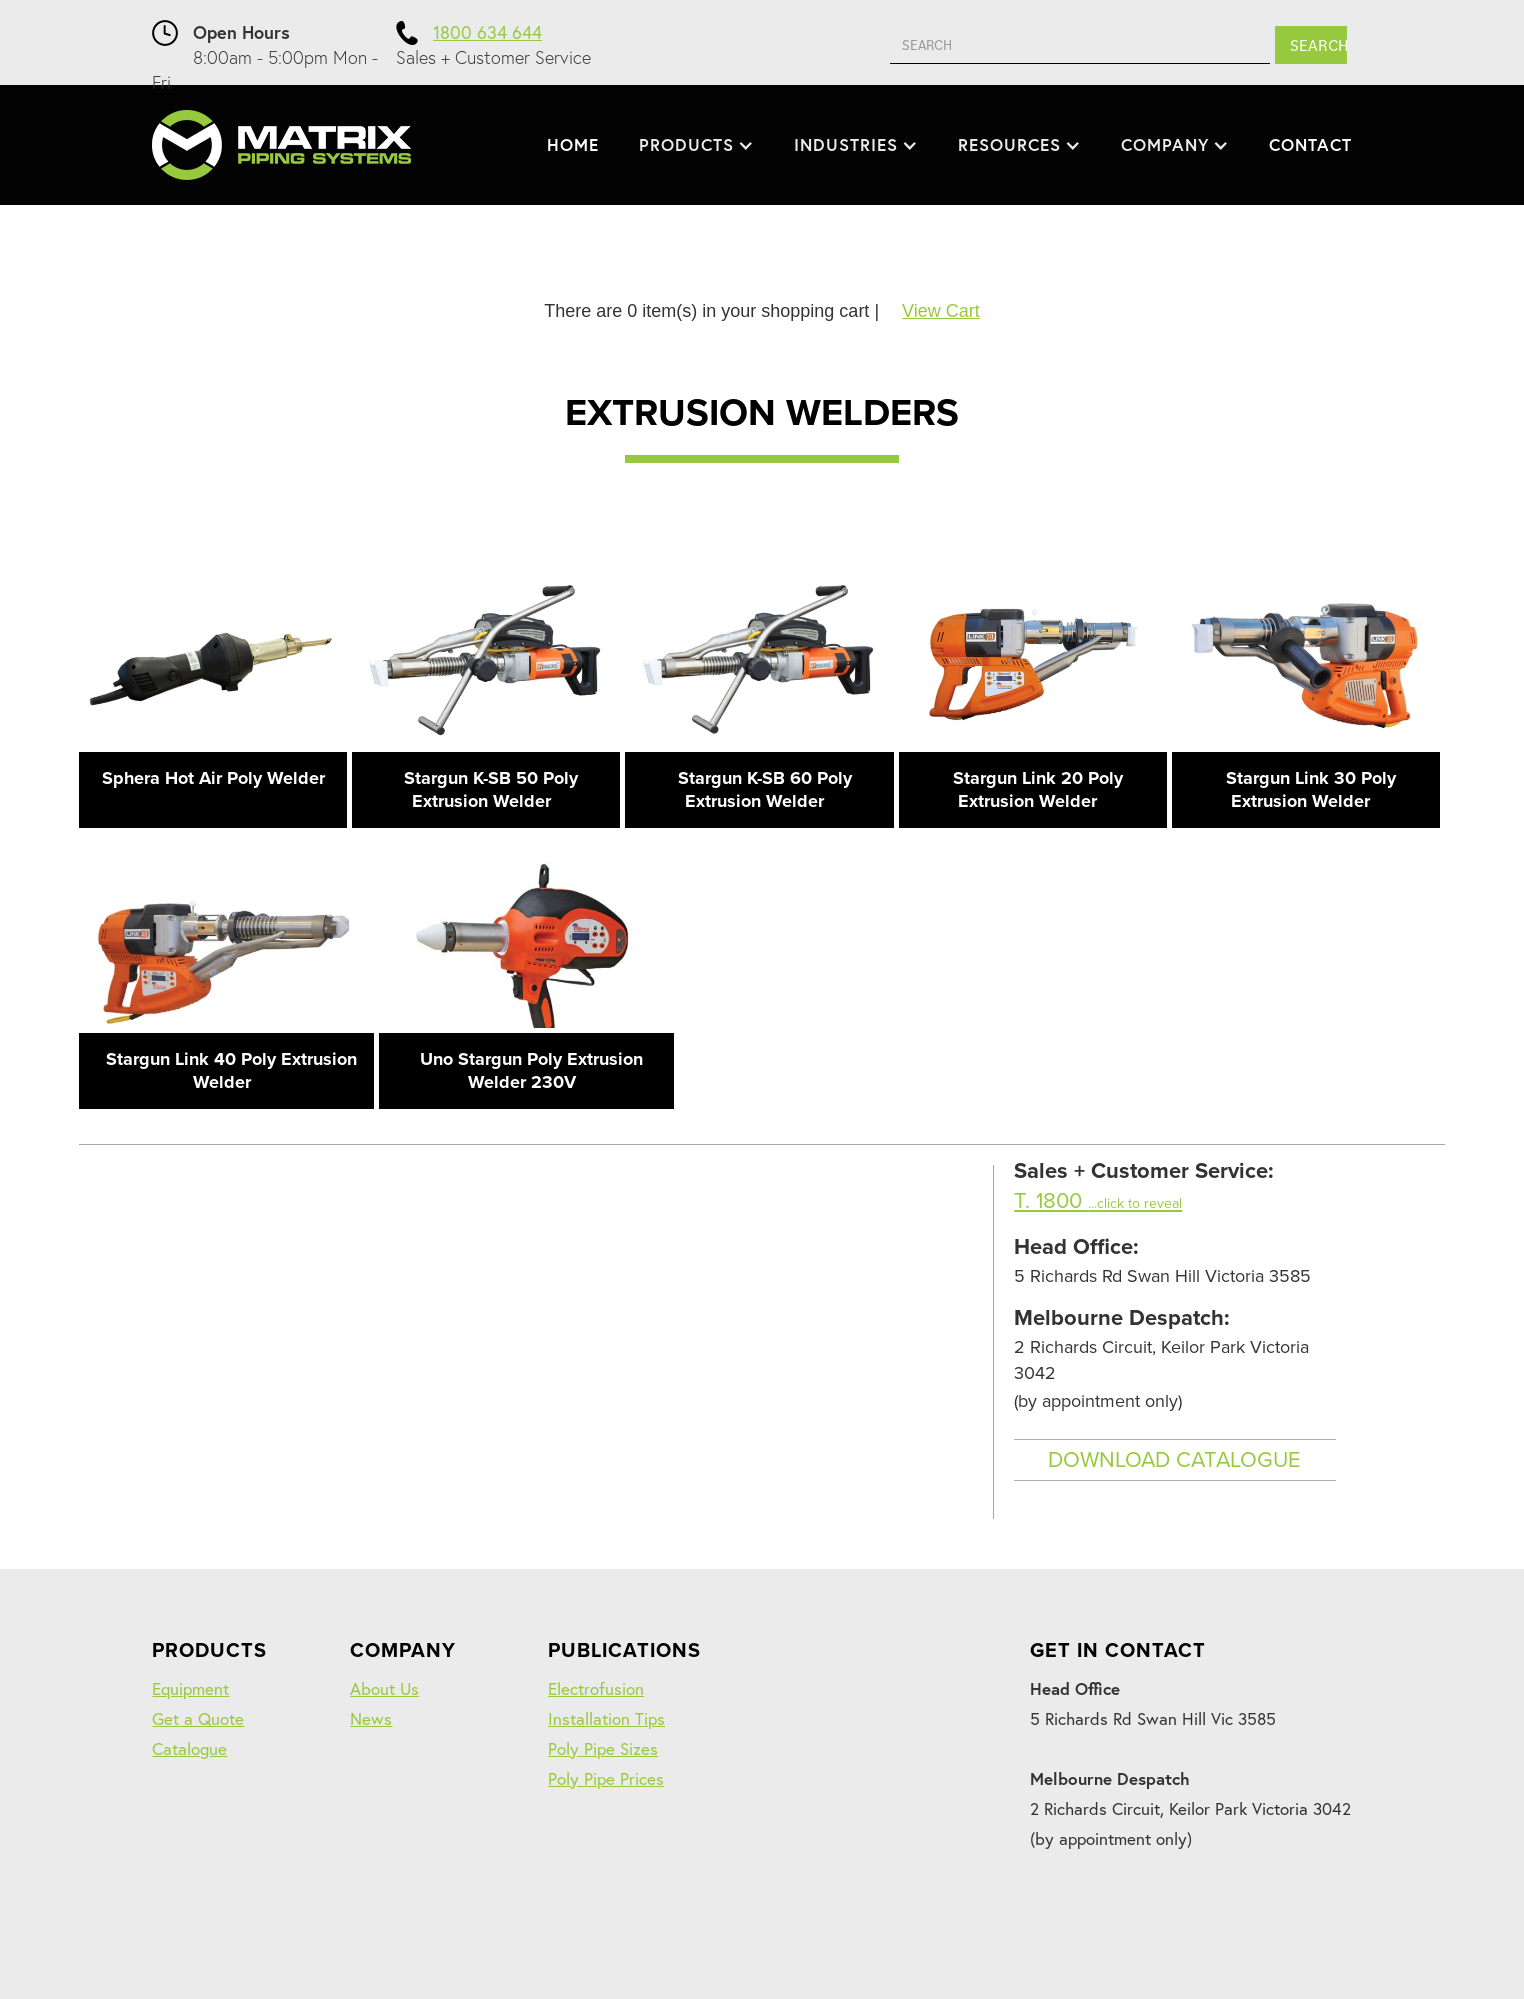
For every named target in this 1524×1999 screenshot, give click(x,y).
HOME (573, 144)
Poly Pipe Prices (606, 1778)
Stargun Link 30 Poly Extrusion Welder (1311, 789)
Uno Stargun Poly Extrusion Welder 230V (531, 1070)
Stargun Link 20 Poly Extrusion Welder (1038, 789)
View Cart (941, 311)
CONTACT (1310, 144)
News (371, 1718)
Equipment (190, 1688)
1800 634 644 (487, 32)
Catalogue (189, 1748)
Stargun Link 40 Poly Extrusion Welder (231, 1070)
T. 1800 (1098, 1201)
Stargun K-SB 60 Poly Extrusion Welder (765, 789)
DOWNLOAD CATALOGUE (1174, 1460)
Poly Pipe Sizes (603, 1748)
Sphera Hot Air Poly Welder (213, 778)
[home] (281, 145)
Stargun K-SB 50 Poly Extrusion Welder (491, 789)
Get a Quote (198, 1718)
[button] (696, 145)
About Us (384, 1688)
